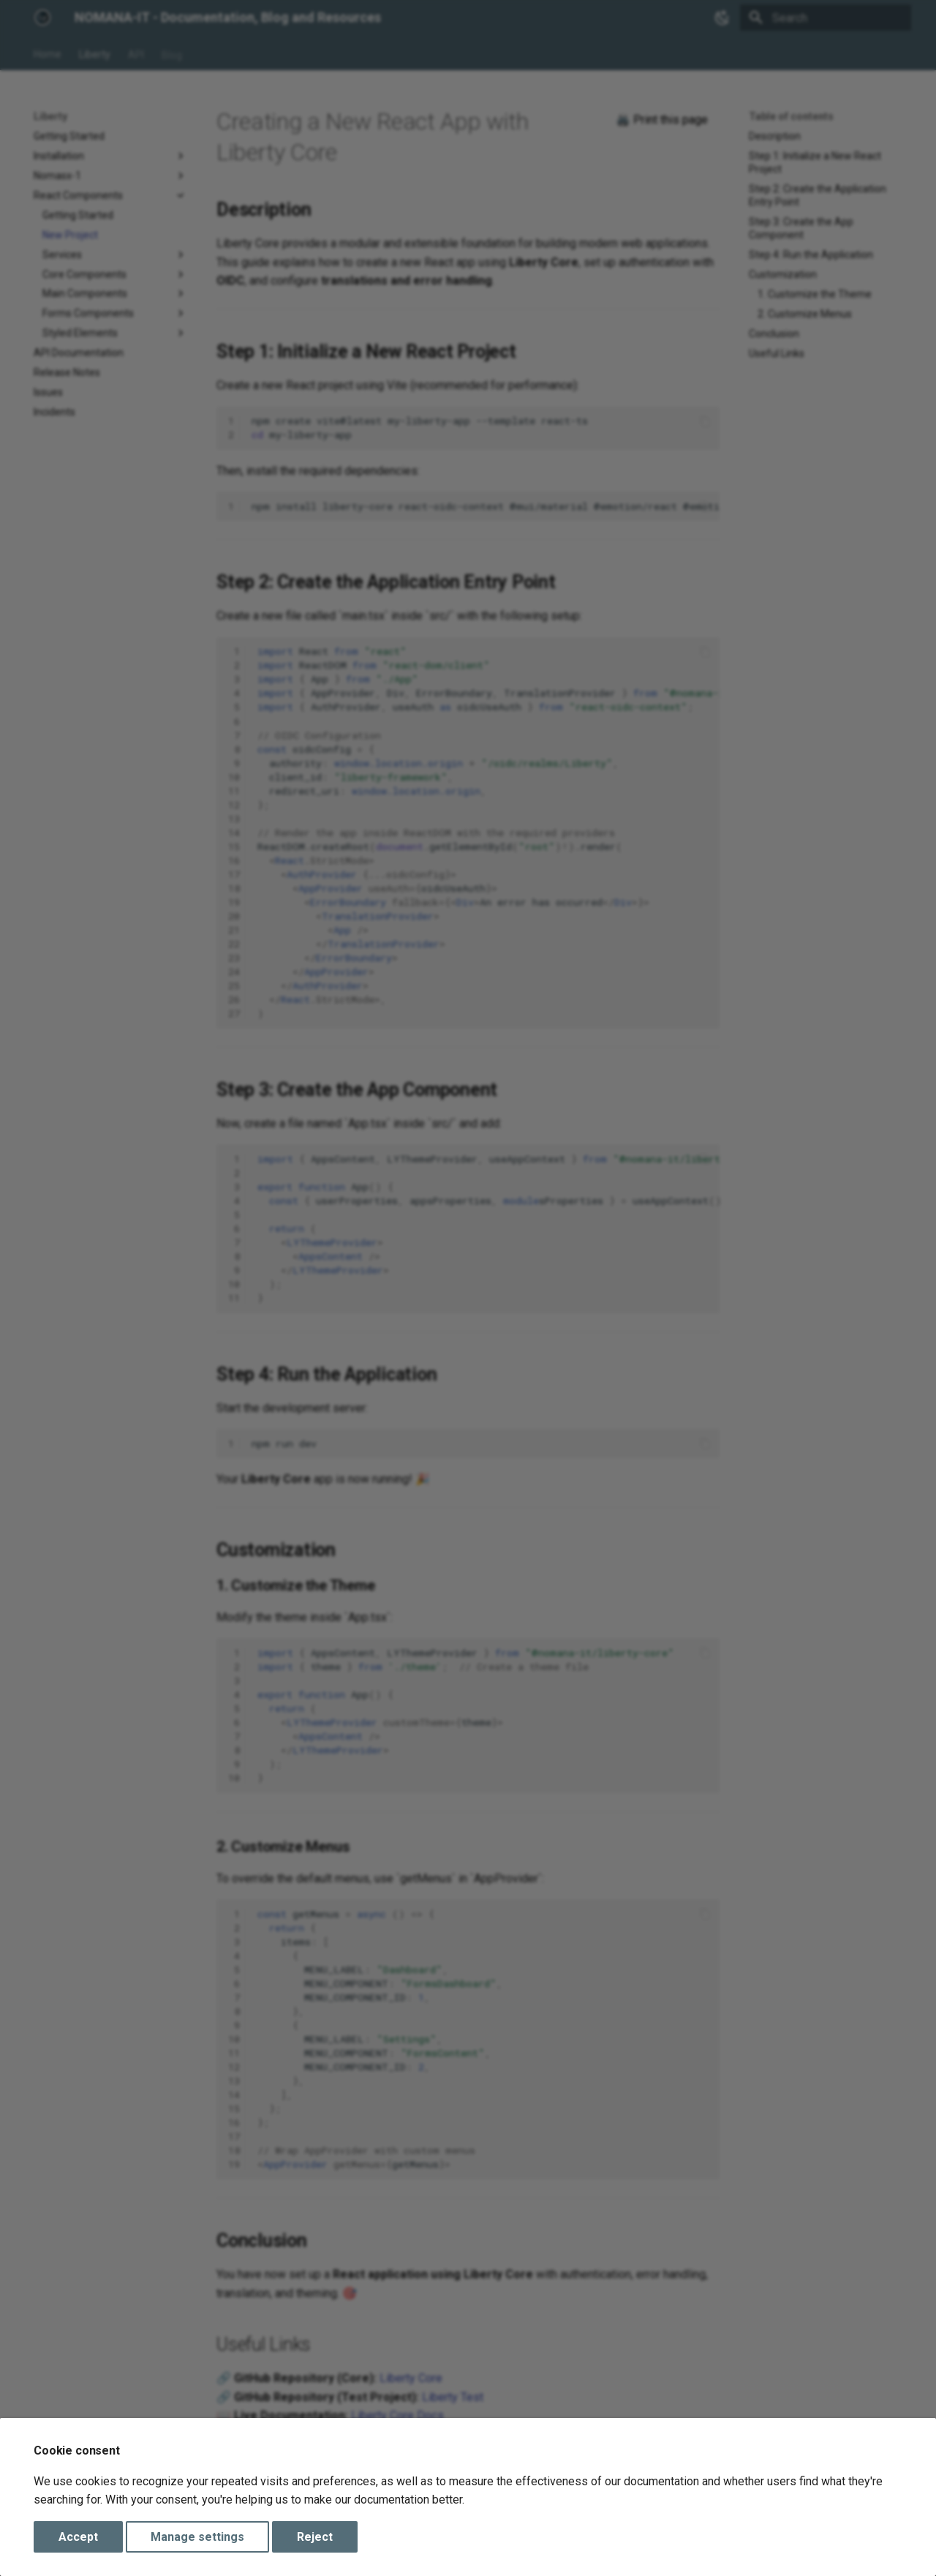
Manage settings (197, 2537)
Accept (78, 2537)
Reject (315, 2537)
